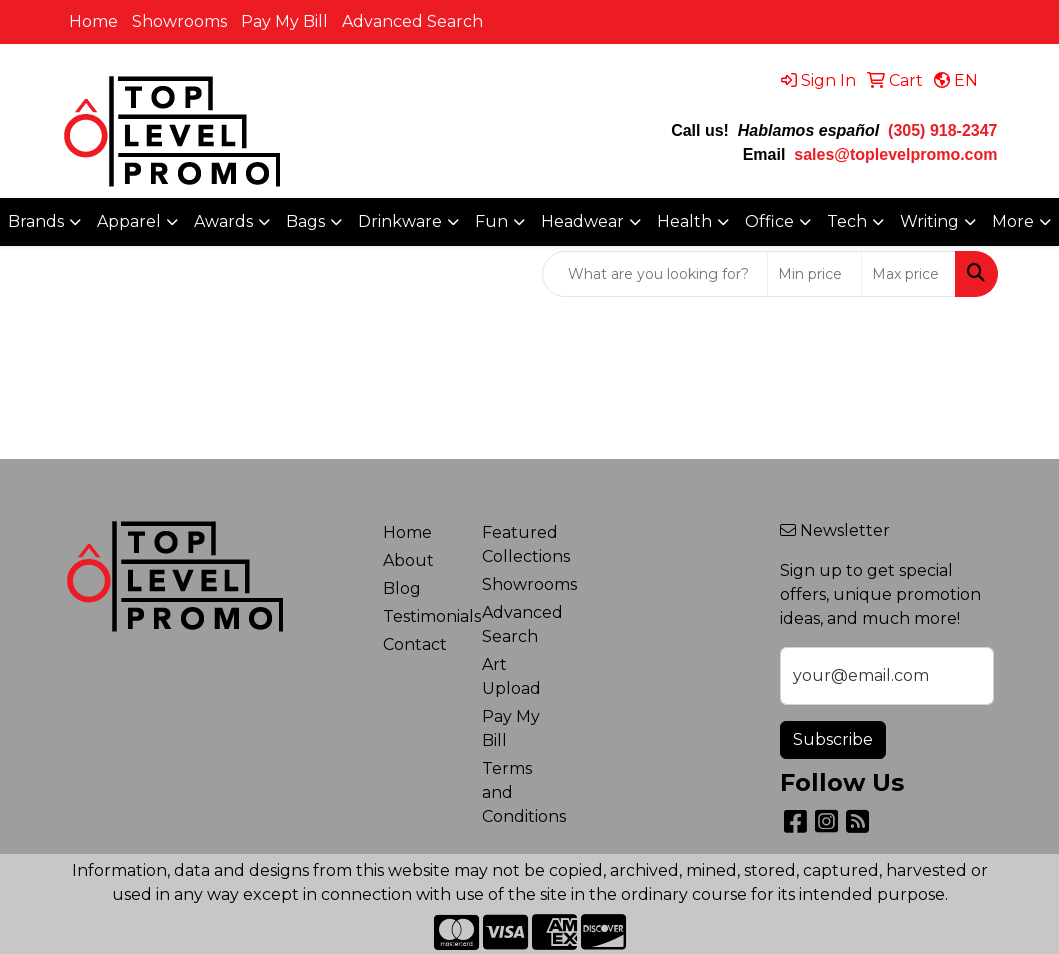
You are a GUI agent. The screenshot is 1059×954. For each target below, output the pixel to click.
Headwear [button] (582, 221)
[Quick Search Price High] (908, 274)
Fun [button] (491, 221)
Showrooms (179, 21)
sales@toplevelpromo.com (895, 154)
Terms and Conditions (519, 792)
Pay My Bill (284, 21)
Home (93, 21)
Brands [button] (36, 221)
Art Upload (511, 676)
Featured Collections (519, 544)
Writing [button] (929, 221)
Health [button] (684, 221)
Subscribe (833, 739)
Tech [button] (847, 221)
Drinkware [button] (400, 221)
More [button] (1013, 221)
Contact (415, 644)
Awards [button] (223, 221)
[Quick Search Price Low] (814, 274)
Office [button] (769, 221)
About (408, 560)
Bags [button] (305, 221)
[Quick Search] (655, 274)
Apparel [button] (129, 221)
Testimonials (420, 616)
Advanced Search (412, 21)
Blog (402, 588)
